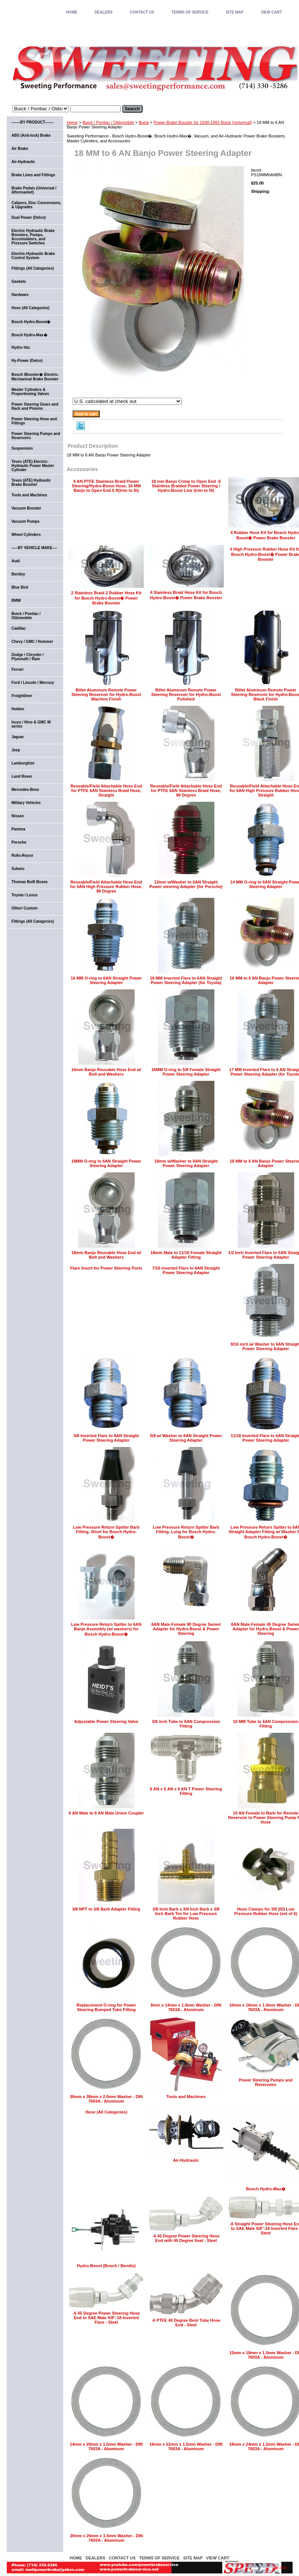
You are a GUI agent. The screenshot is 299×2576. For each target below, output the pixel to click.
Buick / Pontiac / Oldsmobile (108, 122)
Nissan (18, 816)
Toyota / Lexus (25, 895)
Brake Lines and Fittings (33, 175)
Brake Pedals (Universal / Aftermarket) (34, 190)
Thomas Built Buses (30, 882)
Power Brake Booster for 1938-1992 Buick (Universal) (202, 122)
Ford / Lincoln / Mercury (33, 683)
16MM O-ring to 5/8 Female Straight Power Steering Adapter (186, 1071)
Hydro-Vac (21, 347)
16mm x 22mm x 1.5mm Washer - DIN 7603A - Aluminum (185, 2446)
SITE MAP (234, 12)
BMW (16, 600)
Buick (144, 122)
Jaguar (18, 737)
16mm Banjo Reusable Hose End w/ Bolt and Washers (106, 1071)
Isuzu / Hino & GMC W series (31, 724)
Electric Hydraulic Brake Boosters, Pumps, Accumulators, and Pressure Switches (33, 237)
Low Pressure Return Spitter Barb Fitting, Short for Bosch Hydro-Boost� (106, 1532)
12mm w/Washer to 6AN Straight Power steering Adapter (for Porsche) (186, 884)
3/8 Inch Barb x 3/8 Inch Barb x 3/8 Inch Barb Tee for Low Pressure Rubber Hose (186, 1913)
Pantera (19, 829)
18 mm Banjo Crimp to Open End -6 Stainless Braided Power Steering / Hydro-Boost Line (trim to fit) (186, 486)
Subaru (18, 869)
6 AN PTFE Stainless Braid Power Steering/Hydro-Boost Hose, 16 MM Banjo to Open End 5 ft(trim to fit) (106, 486)
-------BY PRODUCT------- (33, 122)
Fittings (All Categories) (33, 268)
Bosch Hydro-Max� (265, 2189)
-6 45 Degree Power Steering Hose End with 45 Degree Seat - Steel (186, 2238)
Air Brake (20, 149)
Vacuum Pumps (25, 521)
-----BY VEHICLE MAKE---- (35, 548)
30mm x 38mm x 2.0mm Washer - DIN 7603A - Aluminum (106, 2098)
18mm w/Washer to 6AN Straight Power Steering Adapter (186, 1163)
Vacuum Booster (26, 508)
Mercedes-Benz (25, 789)
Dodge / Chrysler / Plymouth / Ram (28, 657)
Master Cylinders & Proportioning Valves (30, 392)
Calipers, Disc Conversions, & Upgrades (36, 205)
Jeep (16, 750)
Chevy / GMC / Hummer (32, 641)
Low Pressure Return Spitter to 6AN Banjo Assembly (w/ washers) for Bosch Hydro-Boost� (106, 1629)
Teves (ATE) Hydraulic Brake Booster (31, 482)
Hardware (20, 295)
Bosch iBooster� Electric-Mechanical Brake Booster (35, 376)
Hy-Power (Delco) (27, 361)
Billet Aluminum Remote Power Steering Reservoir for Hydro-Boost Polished (186, 694)
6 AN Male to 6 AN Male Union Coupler (106, 1813)
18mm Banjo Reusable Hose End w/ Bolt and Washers (106, 1254)
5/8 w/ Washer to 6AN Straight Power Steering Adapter (186, 1437)
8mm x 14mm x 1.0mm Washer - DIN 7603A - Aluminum (186, 2007)
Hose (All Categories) (106, 2112)
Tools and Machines (185, 2096)
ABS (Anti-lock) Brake (31, 135)
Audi (16, 561)
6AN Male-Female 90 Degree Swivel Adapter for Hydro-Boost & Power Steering (185, 1629)
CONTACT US (142, 12)
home (71, 12)
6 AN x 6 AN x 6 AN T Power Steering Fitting (186, 1791)
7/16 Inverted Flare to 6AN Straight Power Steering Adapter (186, 1270)
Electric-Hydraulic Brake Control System (33, 256)
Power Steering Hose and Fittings (34, 421)
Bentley (18, 574)
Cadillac (19, 628)
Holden (18, 709)
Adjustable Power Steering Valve (106, 1721)
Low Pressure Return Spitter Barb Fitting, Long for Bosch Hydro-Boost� (186, 1532)
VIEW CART (271, 12)
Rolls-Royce (22, 855)
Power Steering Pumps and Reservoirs (265, 2082)
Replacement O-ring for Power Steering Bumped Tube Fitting (106, 2007)
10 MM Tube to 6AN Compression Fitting (266, 1723)
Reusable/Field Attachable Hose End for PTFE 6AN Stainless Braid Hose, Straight (106, 790)
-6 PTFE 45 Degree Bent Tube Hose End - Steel (186, 2322)
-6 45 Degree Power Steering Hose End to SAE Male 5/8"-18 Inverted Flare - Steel (106, 2317)
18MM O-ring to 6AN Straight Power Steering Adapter (106, 1163)
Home (72, 122)
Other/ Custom (25, 908)
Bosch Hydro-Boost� (31, 322)
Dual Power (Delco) (29, 217)
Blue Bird (20, 587)
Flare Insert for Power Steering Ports (106, 1268)
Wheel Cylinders (26, 535)
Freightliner (22, 696)
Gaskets (19, 281)
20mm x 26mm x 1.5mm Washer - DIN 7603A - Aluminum (106, 2537)
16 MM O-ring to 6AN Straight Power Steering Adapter (106, 980)
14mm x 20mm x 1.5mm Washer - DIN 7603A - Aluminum (106, 2446)
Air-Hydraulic (186, 2160)
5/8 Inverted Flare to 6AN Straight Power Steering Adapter (106, 1437)
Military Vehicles (26, 803)
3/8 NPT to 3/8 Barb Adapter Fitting (106, 1909)
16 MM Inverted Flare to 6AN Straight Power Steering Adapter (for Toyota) (186, 980)
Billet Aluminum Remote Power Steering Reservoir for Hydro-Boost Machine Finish (106, 694)
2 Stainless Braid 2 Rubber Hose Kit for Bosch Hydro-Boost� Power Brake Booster (106, 598)
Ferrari (18, 669)
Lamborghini (23, 763)
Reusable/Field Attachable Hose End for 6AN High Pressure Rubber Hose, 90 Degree (106, 886)
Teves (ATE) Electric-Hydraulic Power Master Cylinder (33, 465)
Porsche (19, 842)
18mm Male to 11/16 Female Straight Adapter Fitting (186, 1254)
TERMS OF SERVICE (190, 12)
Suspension (22, 448)
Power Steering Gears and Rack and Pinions (35, 406)
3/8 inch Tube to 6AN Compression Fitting (186, 1723)
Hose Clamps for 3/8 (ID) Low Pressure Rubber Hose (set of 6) (265, 1911)
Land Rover (22, 776)
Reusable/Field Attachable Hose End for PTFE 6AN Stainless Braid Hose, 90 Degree (186, 790)
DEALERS (103, 12)
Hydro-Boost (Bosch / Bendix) (106, 2265)
